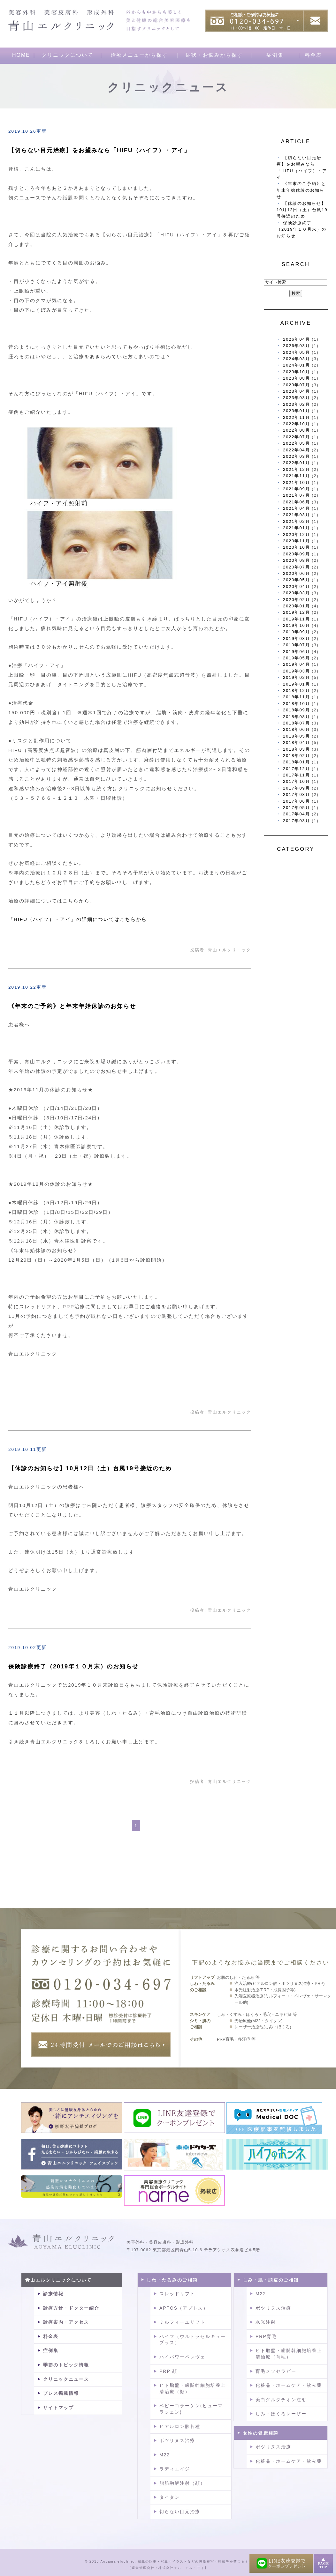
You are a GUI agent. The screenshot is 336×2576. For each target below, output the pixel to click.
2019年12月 (296, 612)
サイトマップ (58, 2407)
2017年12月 (296, 768)
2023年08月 (296, 378)
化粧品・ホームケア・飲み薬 (289, 2385)
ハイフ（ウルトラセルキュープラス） (192, 2339)
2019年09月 (296, 631)
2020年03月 (296, 592)
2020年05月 (296, 579)
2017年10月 (296, 781)
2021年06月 (296, 502)
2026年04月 (296, 339)
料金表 (313, 55)
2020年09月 (296, 554)
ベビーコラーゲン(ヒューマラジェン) (191, 2409)
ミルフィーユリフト (182, 2322)
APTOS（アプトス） (183, 2308)
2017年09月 (296, 788)
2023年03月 (296, 397)
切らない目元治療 (179, 2511)
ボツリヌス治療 (177, 2440)
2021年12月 (296, 469)
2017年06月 (296, 801)
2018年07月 (296, 723)
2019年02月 (296, 677)
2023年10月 (296, 371)
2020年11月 (296, 540)
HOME (21, 55)
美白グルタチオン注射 (281, 2399)
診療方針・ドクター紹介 (71, 2308)
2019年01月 (296, 684)
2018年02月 (296, 755)
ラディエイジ (174, 2468)
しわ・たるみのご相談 (172, 2280)
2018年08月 (296, 716)
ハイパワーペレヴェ (182, 2356)
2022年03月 (296, 456)
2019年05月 (296, 658)
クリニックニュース (66, 2379)
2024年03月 (296, 358)
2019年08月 (296, 638)
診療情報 (53, 2293)
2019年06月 (296, 651)
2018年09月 (296, 710)
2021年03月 (296, 514)
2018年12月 (296, 690)
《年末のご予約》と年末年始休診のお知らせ (72, 1006)
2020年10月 (296, 547)
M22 (164, 2454)
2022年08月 (296, 430)
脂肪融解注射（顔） (182, 2483)
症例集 (275, 55)
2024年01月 (296, 365)
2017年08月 (296, 794)
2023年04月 (296, 391)
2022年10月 (296, 423)
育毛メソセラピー (276, 2371)
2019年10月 (296, 625)
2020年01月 (296, 606)
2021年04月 (296, 508)
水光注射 (266, 2322)
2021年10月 (296, 482)
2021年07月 (296, 495)
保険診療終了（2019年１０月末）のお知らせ (73, 1666)
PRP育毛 (266, 2336)
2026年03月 (296, 345)
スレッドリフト (177, 2293)
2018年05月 (296, 736)
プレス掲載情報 (61, 2393)
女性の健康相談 (261, 2433)
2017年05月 (296, 807)
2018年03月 (296, 749)
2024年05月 (296, 352)
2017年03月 (296, 820)
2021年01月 (296, 527)
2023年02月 (296, 404)
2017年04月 (296, 814)
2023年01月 (296, 410)
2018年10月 (296, 703)
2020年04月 (296, 586)
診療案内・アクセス (66, 2322)
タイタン (169, 2497)
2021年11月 (296, 475)
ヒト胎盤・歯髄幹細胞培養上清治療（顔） (192, 2388)
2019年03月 (296, 671)
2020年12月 (296, 534)
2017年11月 (296, 775)
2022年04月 (296, 450)
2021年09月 (296, 488)
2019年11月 (296, 619)
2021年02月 (296, 521)
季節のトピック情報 (66, 2364)
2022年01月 (296, 462)
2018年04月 (296, 742)
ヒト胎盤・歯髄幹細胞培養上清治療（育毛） (289, 2353)
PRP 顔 (168, 2371)
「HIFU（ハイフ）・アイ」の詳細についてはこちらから (77, 919)
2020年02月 (296, 599)
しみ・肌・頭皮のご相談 (271, 2280)
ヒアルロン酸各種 (179, 2426)
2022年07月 (296, 436)
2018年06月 (296, 729)
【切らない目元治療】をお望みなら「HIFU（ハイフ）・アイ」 (99, 150)
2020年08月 (296, 560)
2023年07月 (296, 384)
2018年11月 (296, 696)
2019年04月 (296, 664)
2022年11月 (296, 417)
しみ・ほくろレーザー (281, 2413)
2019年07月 (296, 644)
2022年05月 (296, 443)
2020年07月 (296, 567)
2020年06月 (296, 573)
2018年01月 (296, 762)
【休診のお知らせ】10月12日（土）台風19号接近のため (90, 1468)
